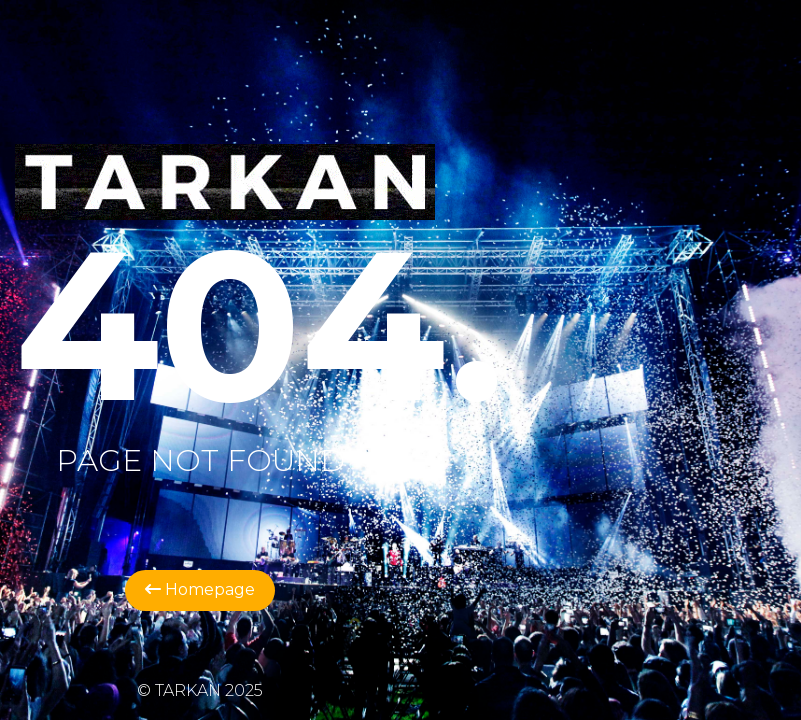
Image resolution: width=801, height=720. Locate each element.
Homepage (200, 589)
